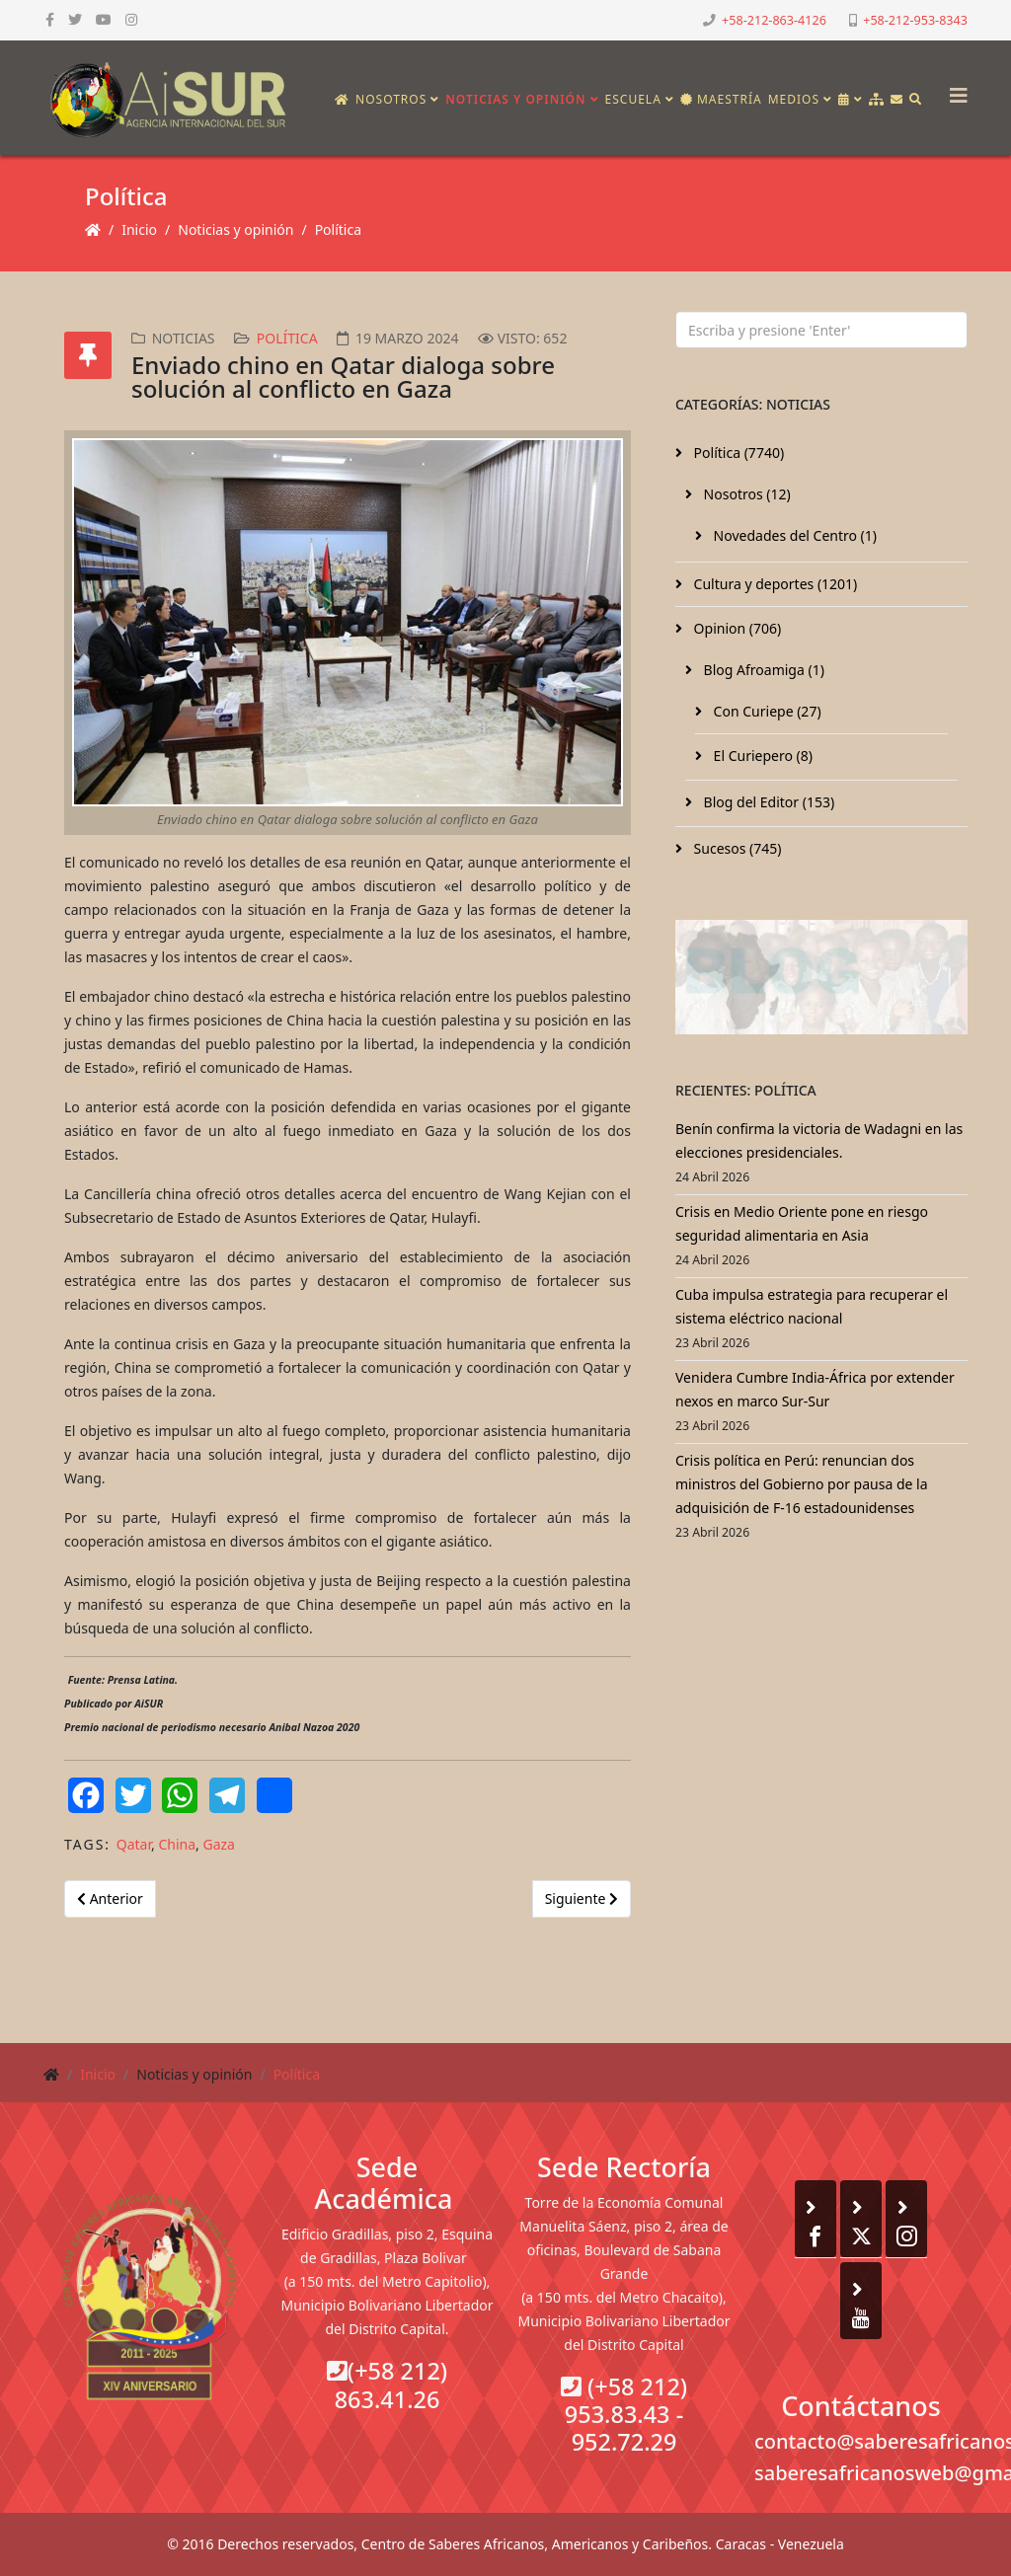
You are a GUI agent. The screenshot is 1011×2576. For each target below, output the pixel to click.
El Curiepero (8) (761, 755)
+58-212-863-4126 (774, 20)
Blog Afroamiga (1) (762, 669)
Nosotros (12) (745, 494)
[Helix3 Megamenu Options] (954, 89)
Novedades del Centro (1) (793, 535)
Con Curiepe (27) (765, 711)
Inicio (139, 229)
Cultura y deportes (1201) (773, 583)
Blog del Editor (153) (767, 802)
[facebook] (49, 19)
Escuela (633, 99)
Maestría (721, 99)
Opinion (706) (735, 628)
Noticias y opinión (515, 99)
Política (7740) (737, 452)
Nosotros (391, 99)
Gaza (218, 1844)
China (176, 1844)
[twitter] (75, 19)
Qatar (134, 1844)
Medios (793, 99)
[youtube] (104, 19)
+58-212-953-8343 (915, 20)
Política (338, 229)
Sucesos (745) (736, 848)
